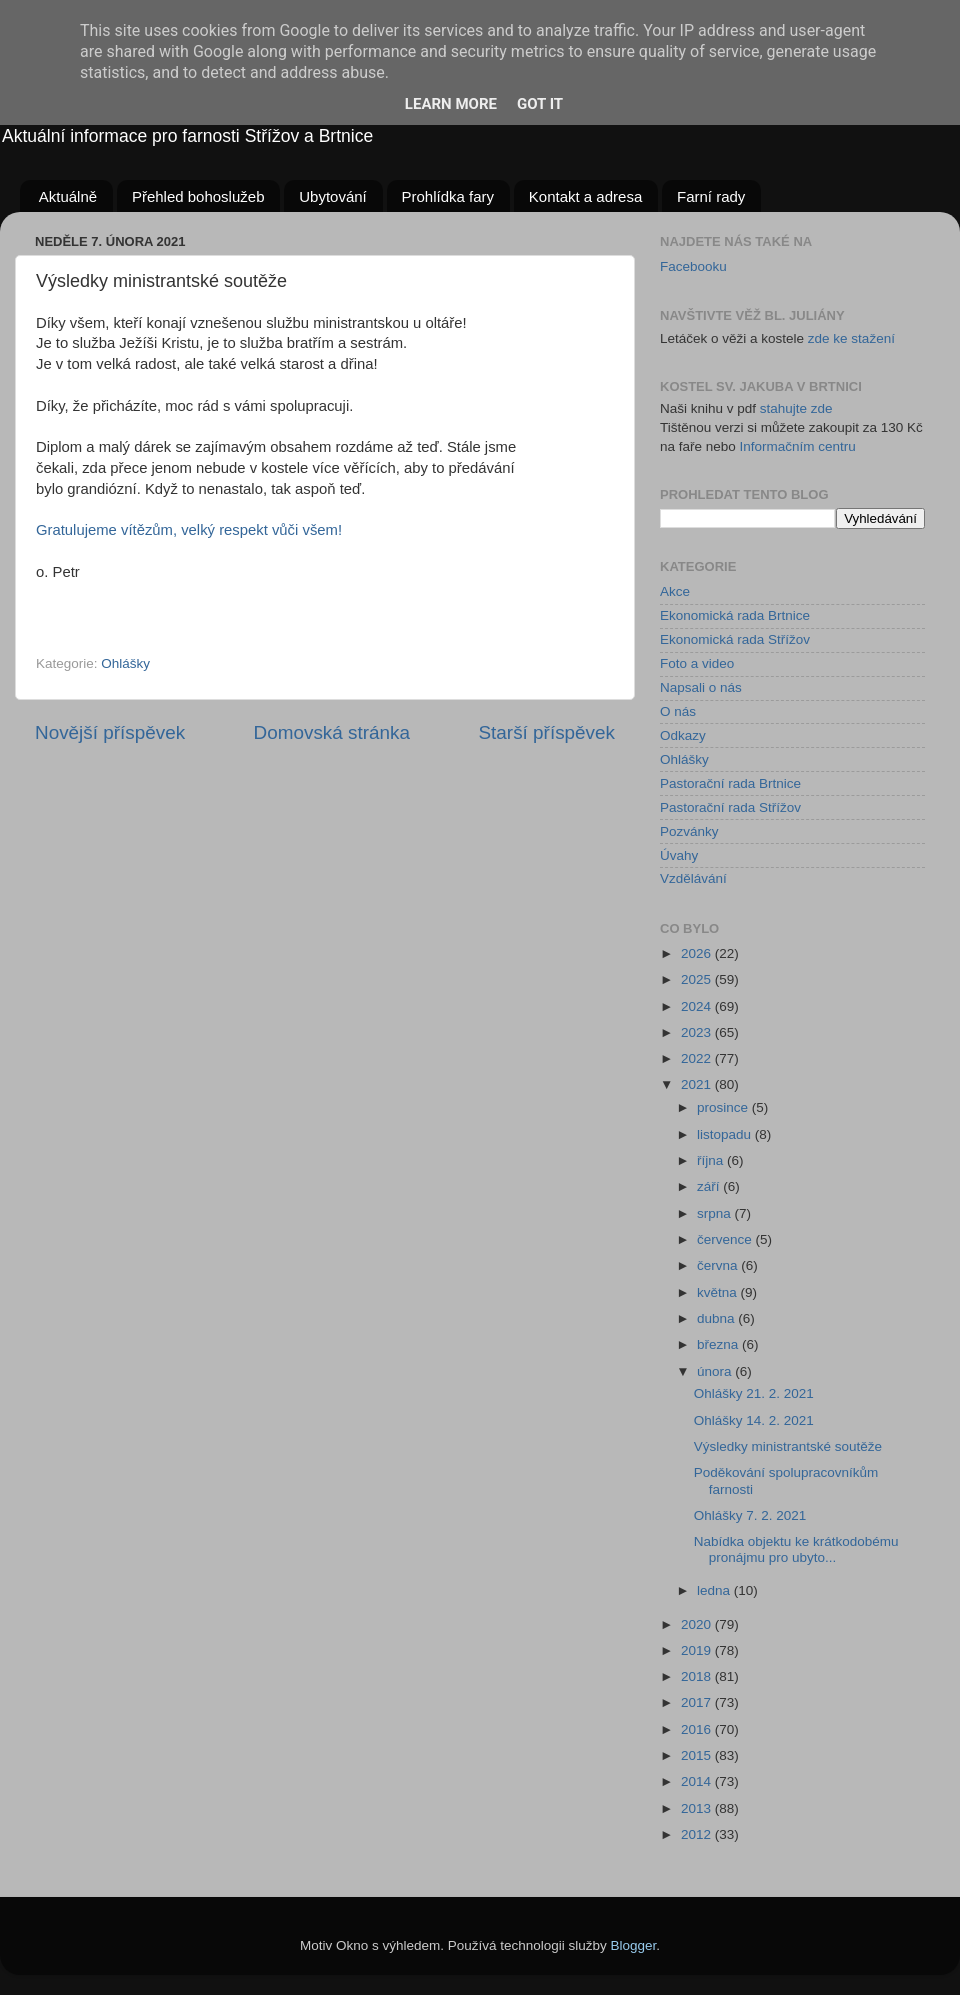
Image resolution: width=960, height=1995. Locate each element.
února (716, 1371)
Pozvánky (689, 831)
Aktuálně (68, 196)
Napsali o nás (701, 687)
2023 (698, 1032)
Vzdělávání (693, 878)
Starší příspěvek (547, 732)
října (712, 1160)
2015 (698, 1755)
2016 (698, 1729)
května (719, 1292)
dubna (717, 1318)
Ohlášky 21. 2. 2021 (754, 1393)
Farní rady (711, 196)
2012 (698, 1834)
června (719, 1265)
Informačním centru (798, 446)
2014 (698, 1781)
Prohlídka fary (448, 196)
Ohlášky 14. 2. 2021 (754, 1420)
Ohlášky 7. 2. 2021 (750, 1515)
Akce (675, 591)
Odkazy (683, 735)
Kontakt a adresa (585, 196)
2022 (698, 1058)
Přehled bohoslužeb (198, 196)
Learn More (451, 104)
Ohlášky (125, 663)
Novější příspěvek (110, 732)
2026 (698, 953)
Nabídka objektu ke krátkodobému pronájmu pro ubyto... (796, 1549)
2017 (698, 1702)
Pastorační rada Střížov (730, 807)
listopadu (726, 1134)
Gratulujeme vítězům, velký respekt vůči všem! (189, 530)
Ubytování (333, 196)
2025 (698, 979)
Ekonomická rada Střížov (735, 639)
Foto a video (697, 663)
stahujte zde (796, 408)
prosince (724, 1107)
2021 (698, 1084)
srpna (716, 1213)
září (710, 1186)
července (726, 1239)
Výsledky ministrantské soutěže (788, 1446)
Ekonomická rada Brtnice (735, 615)
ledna (715, 1590)
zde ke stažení (851, 338)
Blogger (634, 1945)
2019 (698, 1650)
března (719, 1344)
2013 (698, 1808)
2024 (698, 1006)
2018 (698, 1676)
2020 (698, 1624)
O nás (678, 711)
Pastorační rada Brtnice (730, 783)
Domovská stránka (332, 732)
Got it (540, 104)
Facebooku (693, 266)
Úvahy (679, 855)
